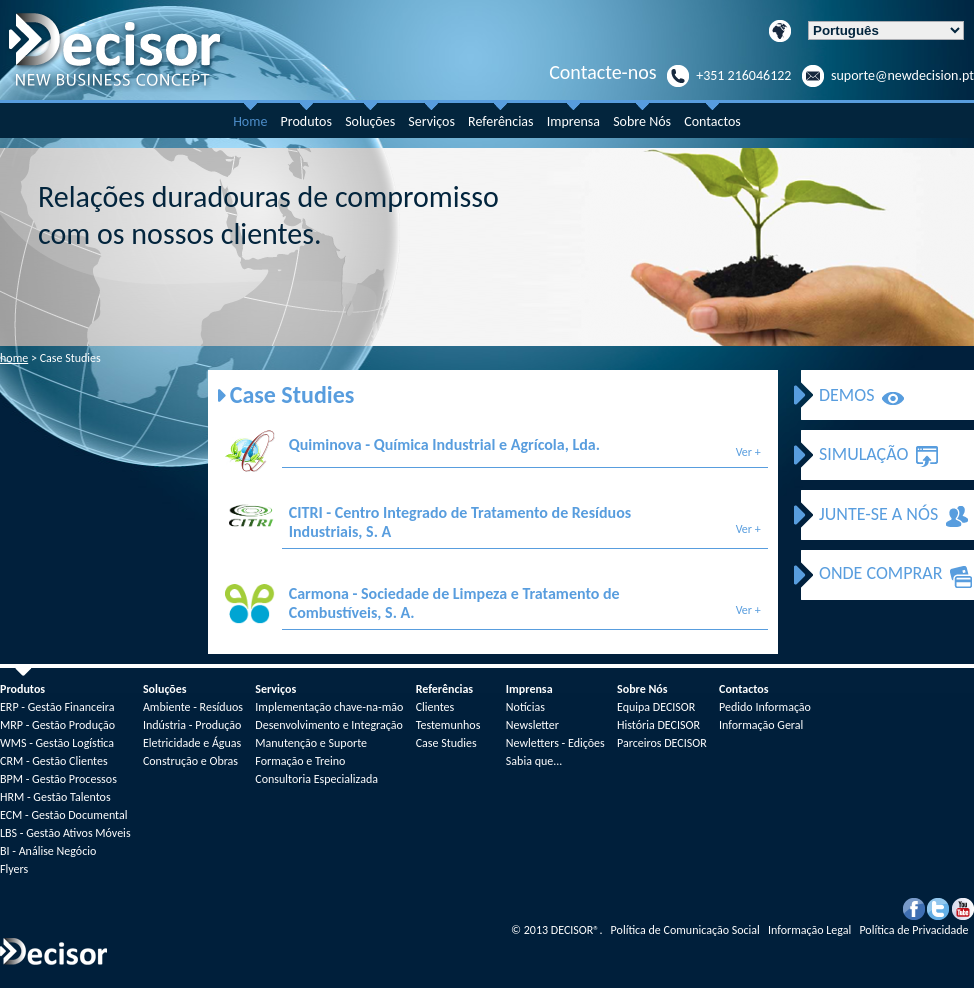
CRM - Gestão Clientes (54, 761)
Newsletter (532, 725)
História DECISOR (658, 725)
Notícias (525, 707)
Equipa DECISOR (656, 707)
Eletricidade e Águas (192, 743)
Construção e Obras (190, 761)
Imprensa (573, 121)
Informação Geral (761, 725)
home (14, 358)
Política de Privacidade (915, 930)
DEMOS (846, 395)
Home (250, 121)
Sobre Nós (642, 121)
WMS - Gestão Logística (57, 743)
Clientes (435, 707)
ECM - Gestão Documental (63, 815)
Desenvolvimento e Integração (329, 725)
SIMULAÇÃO (863, 454)
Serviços (431, 121)
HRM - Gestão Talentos (55, 797)
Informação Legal (811, 930)
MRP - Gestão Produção (57, 725)
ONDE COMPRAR (880, 573)
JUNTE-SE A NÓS (878, 514)
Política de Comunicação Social (687, 930)
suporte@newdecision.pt (902, 75)
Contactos (712, 121)
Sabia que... (534, 761)
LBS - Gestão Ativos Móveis (65, 833)
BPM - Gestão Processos (58, 779)
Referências (500, 121)
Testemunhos (448, 725)
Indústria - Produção (192, 725)
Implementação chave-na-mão (329, 707)
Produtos (306, 121)
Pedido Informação (765, 707)
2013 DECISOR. (558, 930)
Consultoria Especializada (316, 779)
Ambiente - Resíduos (193, 707)
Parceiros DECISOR (662, 743)
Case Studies (446, 743)
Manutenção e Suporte (311, 743)
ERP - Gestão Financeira (57, 707)
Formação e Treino (300, 761)
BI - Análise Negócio (48, 851)
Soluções (370, 121)
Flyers (14, 869)
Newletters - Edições (555, 743)
